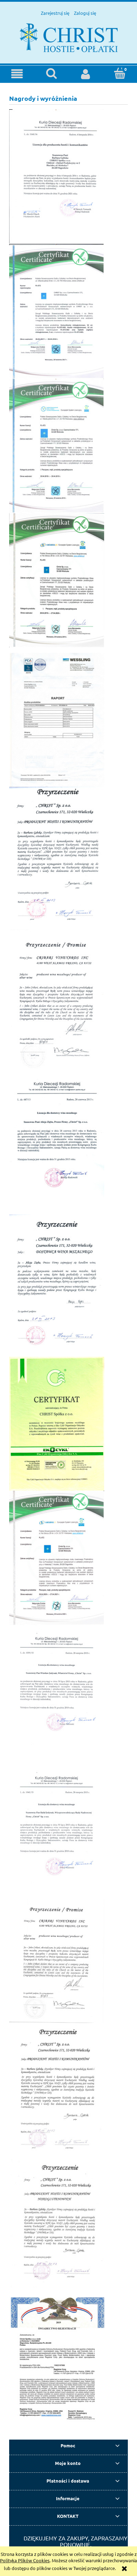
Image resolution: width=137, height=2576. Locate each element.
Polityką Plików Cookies (25, 2560)
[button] (17, 74)
